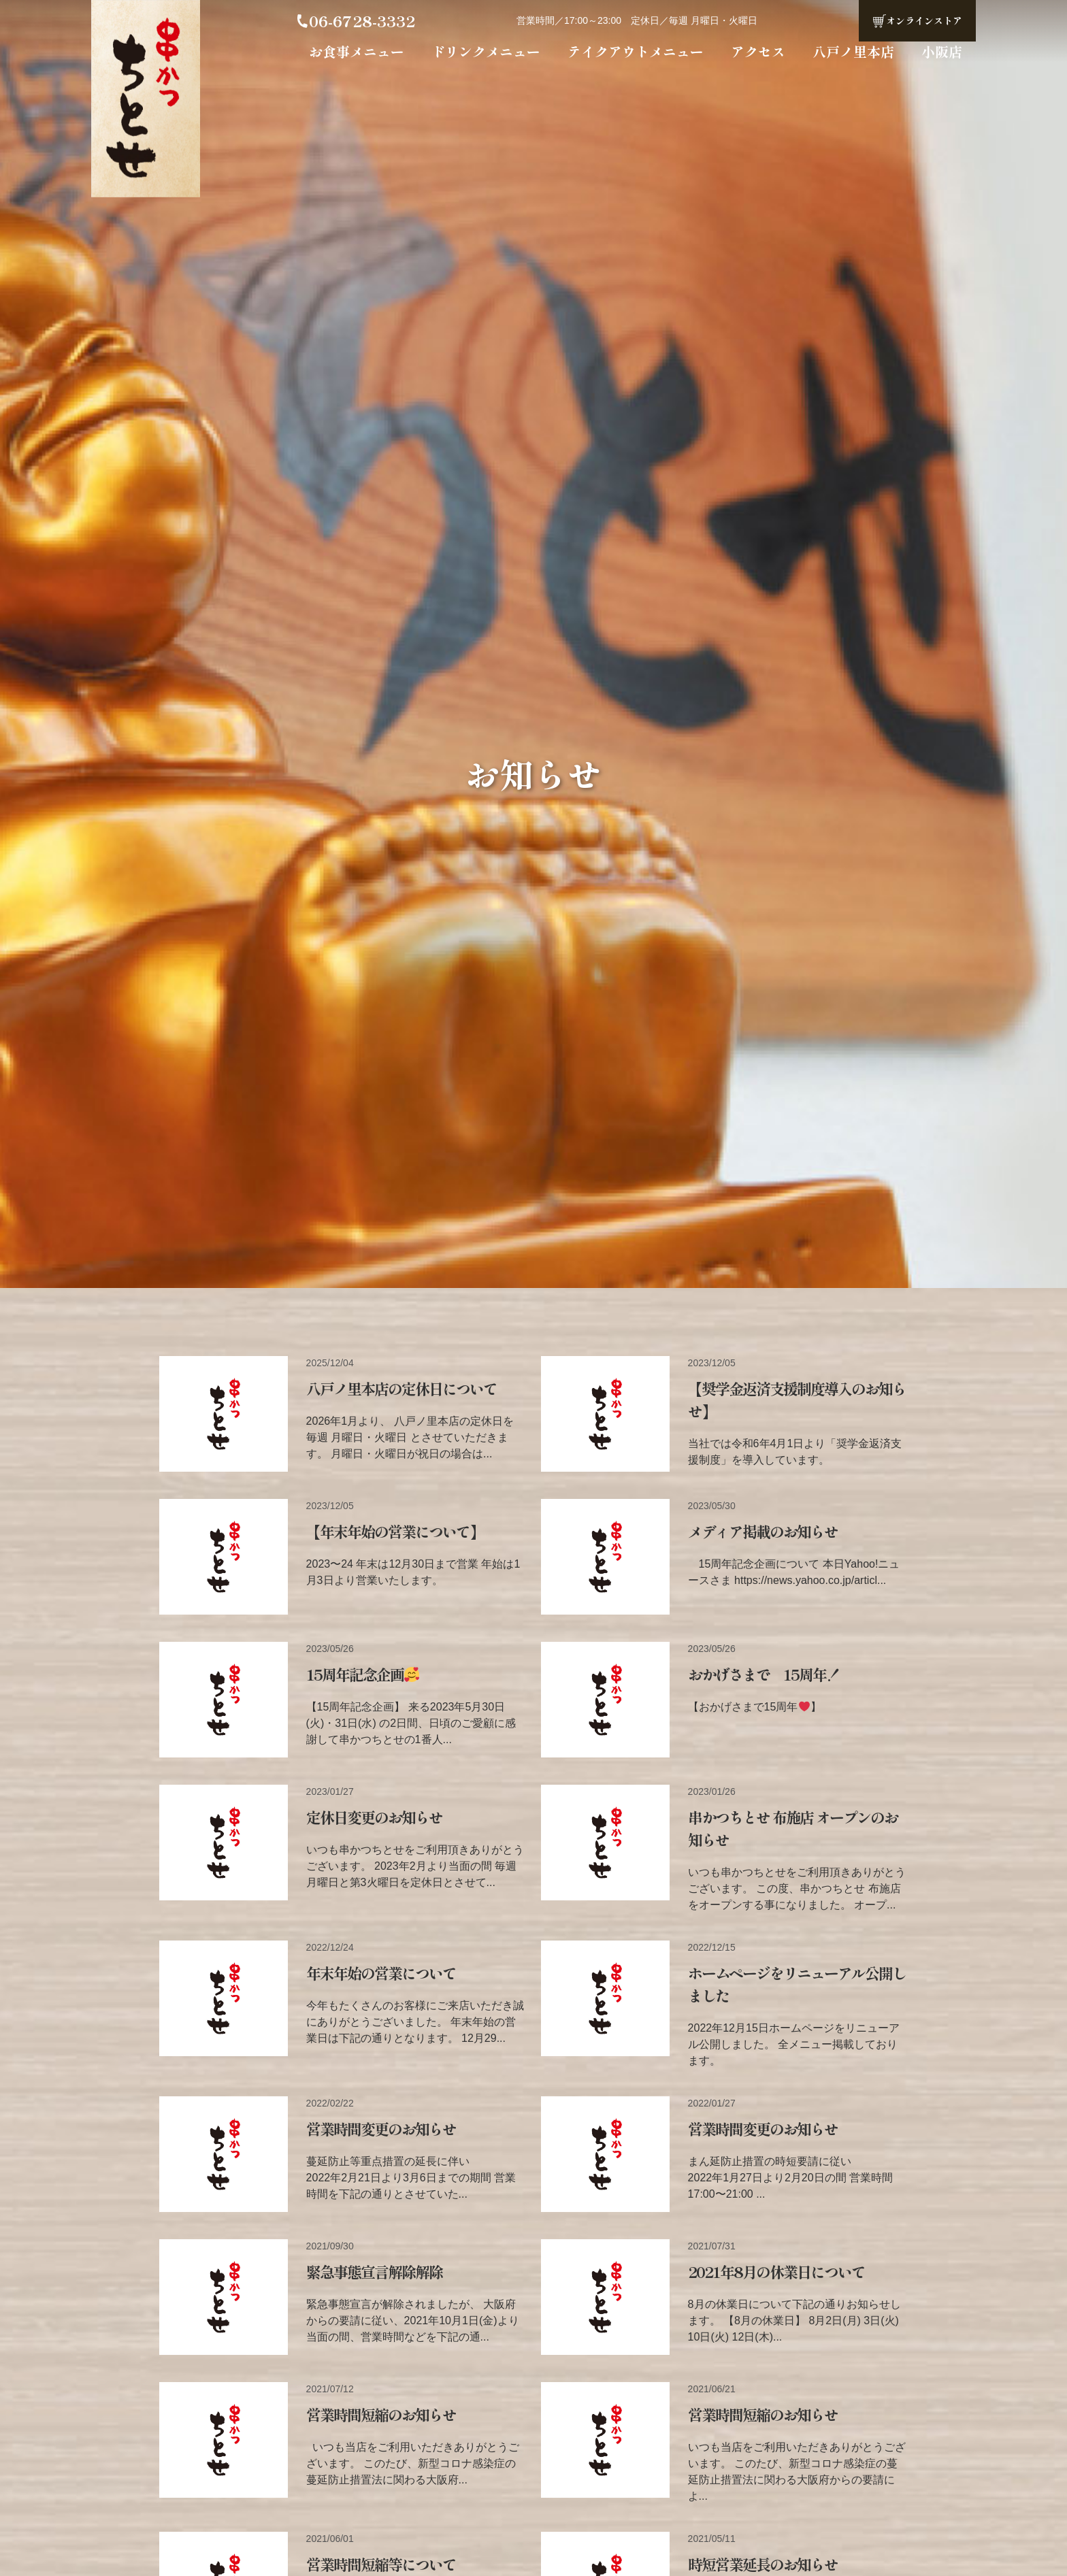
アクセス (758, 51)
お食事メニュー (356, 51)
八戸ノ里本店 (853, 51)
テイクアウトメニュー (636, 51)
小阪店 (941, 51)
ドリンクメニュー (485, 51)
